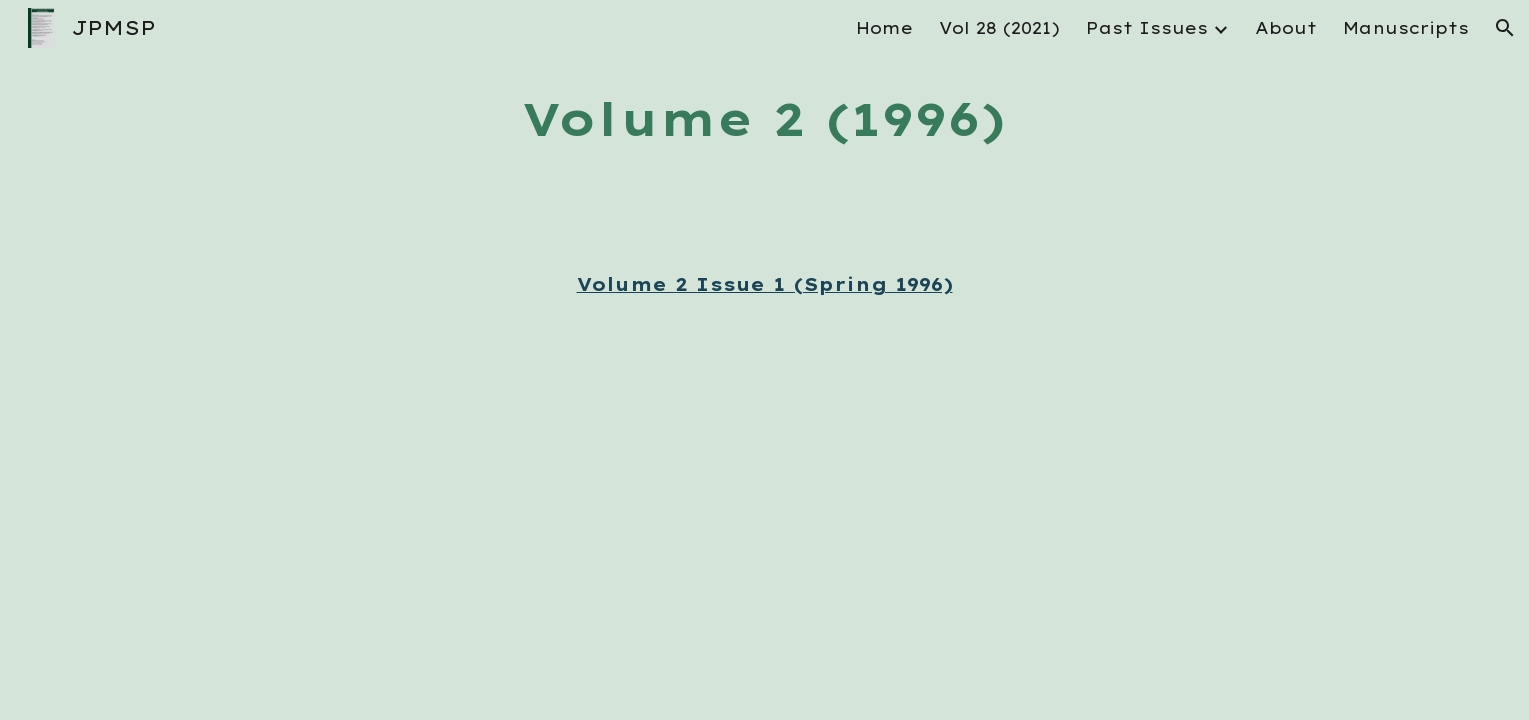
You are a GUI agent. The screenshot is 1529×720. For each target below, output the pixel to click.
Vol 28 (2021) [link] (999, 28)
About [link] (1286, 28)
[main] (765, 119)
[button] (1505, 28)
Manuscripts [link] (1406, 28)
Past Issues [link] (1147, 28)
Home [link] (884, 28)
